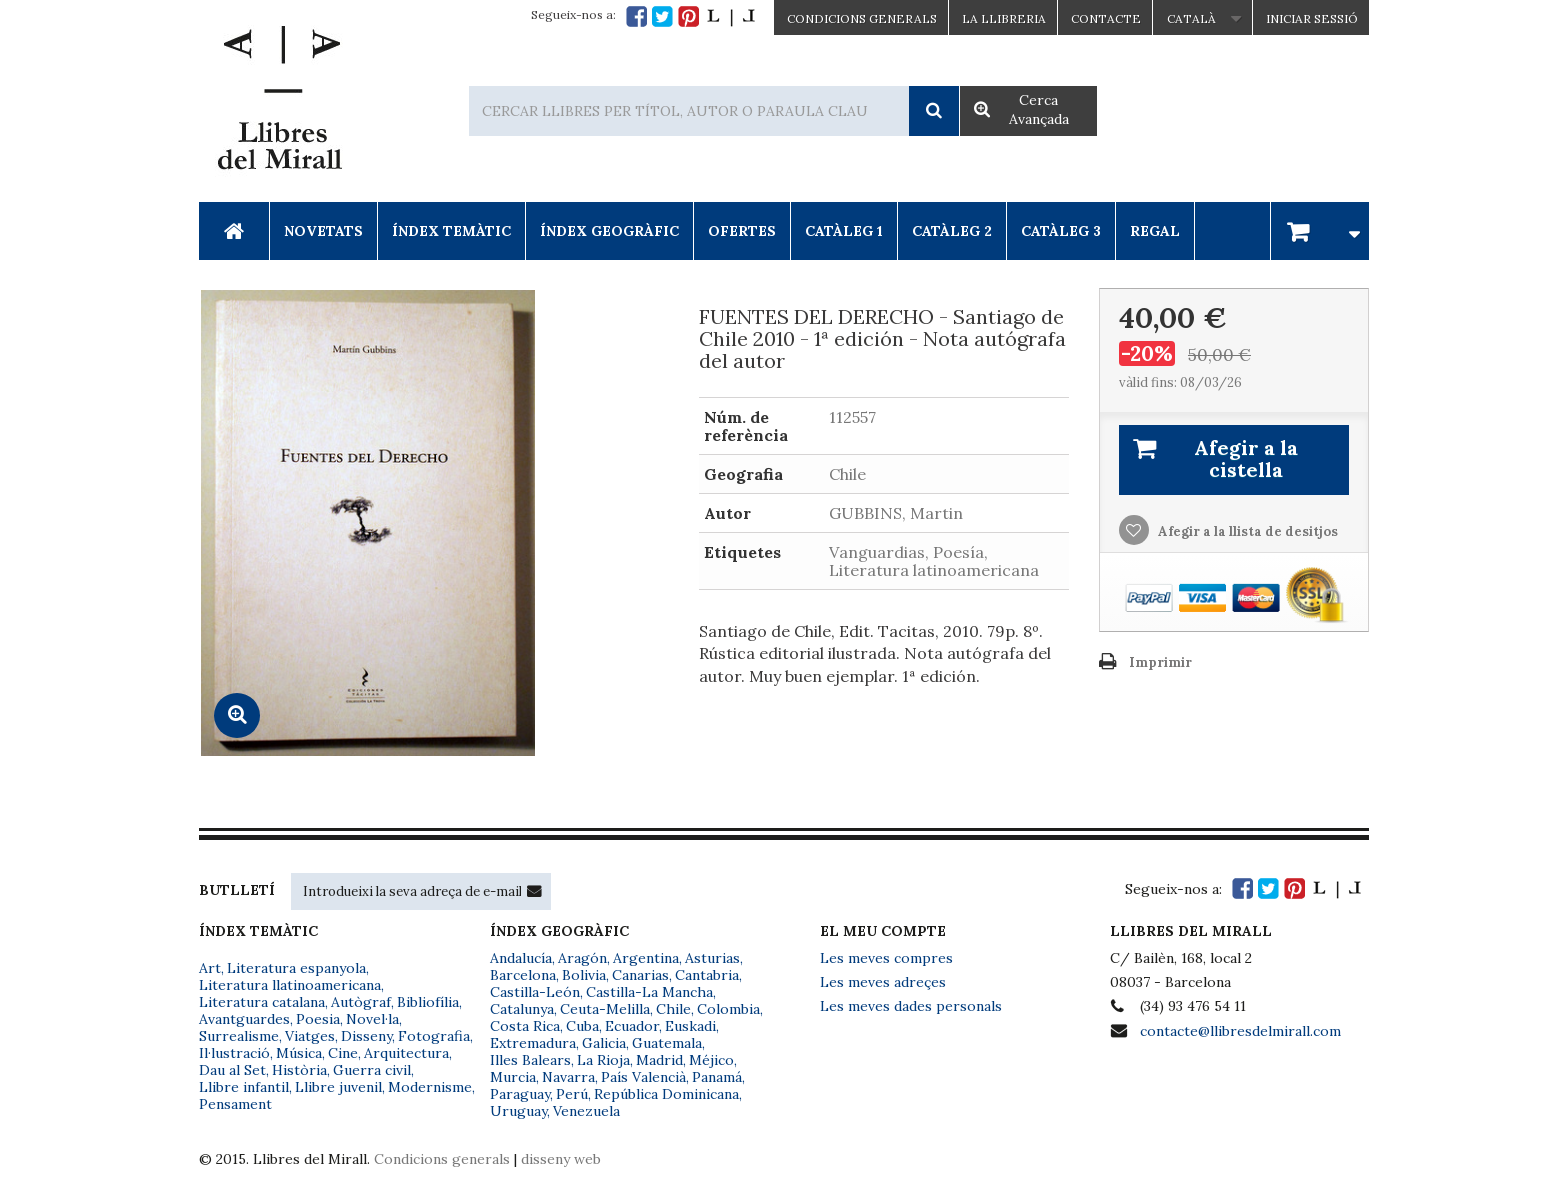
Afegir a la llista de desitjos (1246, 531)
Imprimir (1160, 662)
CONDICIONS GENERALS (862, 18)
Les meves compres (886, 958)
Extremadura (533, 1043)
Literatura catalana (262, 1002)
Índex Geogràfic (609, 231)
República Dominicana (666, 1094)
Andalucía (521, 958)
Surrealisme (239, 1036)
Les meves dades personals (911, 1006)
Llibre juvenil (338, 1087)
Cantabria (707, 975)
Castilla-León (535, 992)
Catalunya (522, 1009)
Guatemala (667, 1043)
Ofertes (742, 231)
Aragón (582, 958)
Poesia (318, 1019)
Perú (572, 1094)
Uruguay (518, 1111)
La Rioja (603, 1060)
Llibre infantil (244, 1087)
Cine (343, 1053)
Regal (1155, 231)
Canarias (640, 975)
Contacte (1106, 18)
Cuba (582, 1026)
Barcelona (523, 975)
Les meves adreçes (883, 982)
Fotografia (434, 1036)
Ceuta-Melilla (605, 1009)
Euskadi (690, 1026)
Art (210, 968)
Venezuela (586, 1111)
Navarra (568, 1077)
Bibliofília (428, 1002)
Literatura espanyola (296, 968)
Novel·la (372, 1019)
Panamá (717, 1077)
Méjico (711, 1060)
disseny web (561, 1159)
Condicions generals (442, 1159)
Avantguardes (244, 1019)
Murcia (513, 1077)
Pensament (235, 1104)
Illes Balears (530, 1060)
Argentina (646, 958)
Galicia (604, 1043)
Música (299, 1053)
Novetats (323, 231)
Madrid (659, 1060)
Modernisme (430, 1087)
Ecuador (632, 1026)
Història (299, 1070)
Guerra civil (372, 1070)
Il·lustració (234, 1053)
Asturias (712, 958)
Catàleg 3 (1061, 231)
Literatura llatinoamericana (290, 985)
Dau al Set (232, 1070)
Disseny (366, 1036)
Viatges (310, 1036)
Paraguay (520, 1094)
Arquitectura (406, 1053)
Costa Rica (525, 1026)
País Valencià (643, 1077)
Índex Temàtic (451, 231)
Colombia (728, 1009)
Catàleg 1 (844, 231)
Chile (673, 1009)
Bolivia (584, 975)
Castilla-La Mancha (649, 992)
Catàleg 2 (952, 231)
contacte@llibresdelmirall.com (1240, 1031)
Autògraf (361, 1002)
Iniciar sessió (1312, 18)
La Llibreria (1004, 18)
